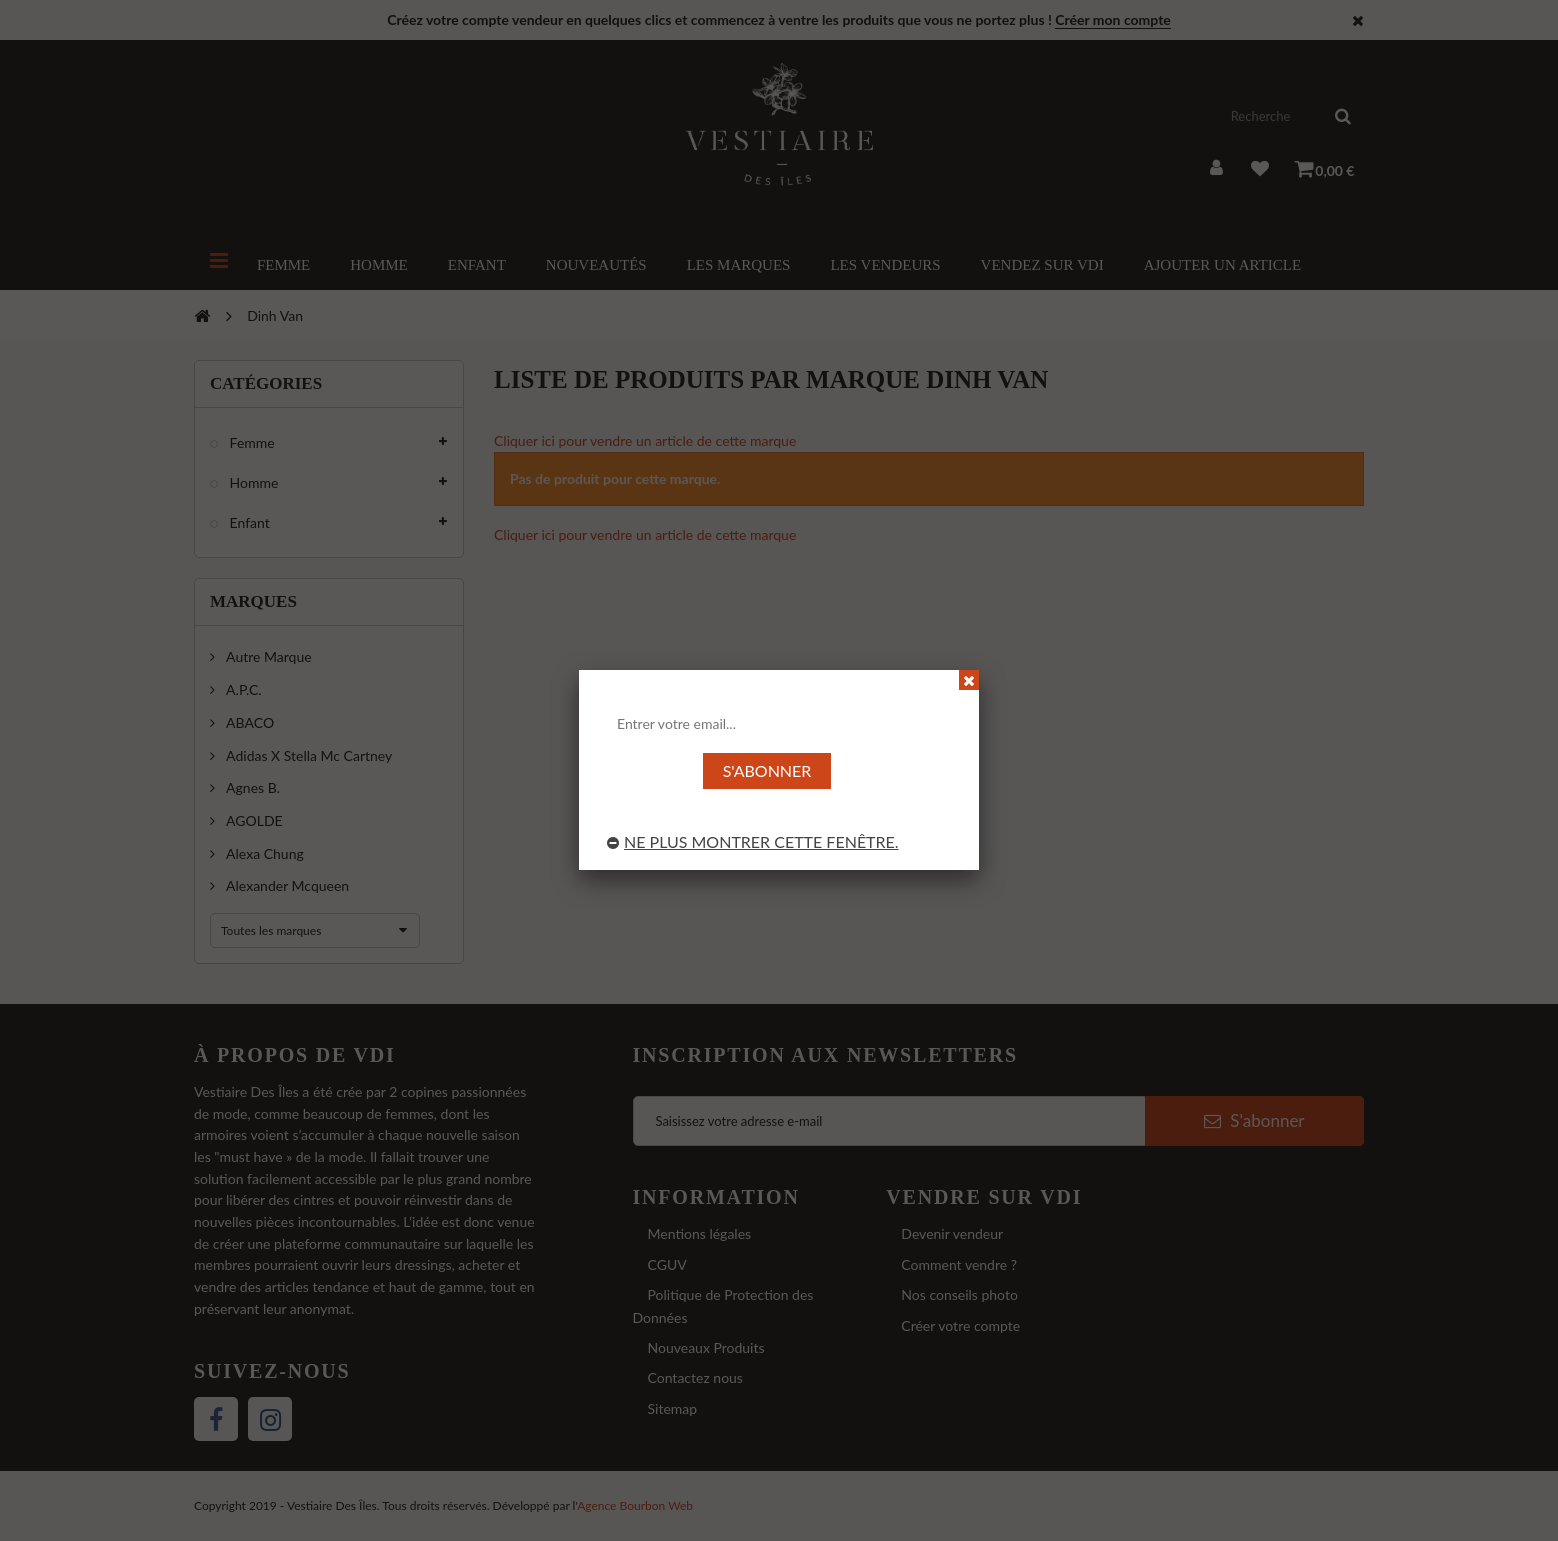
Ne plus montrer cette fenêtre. (753, 841)
